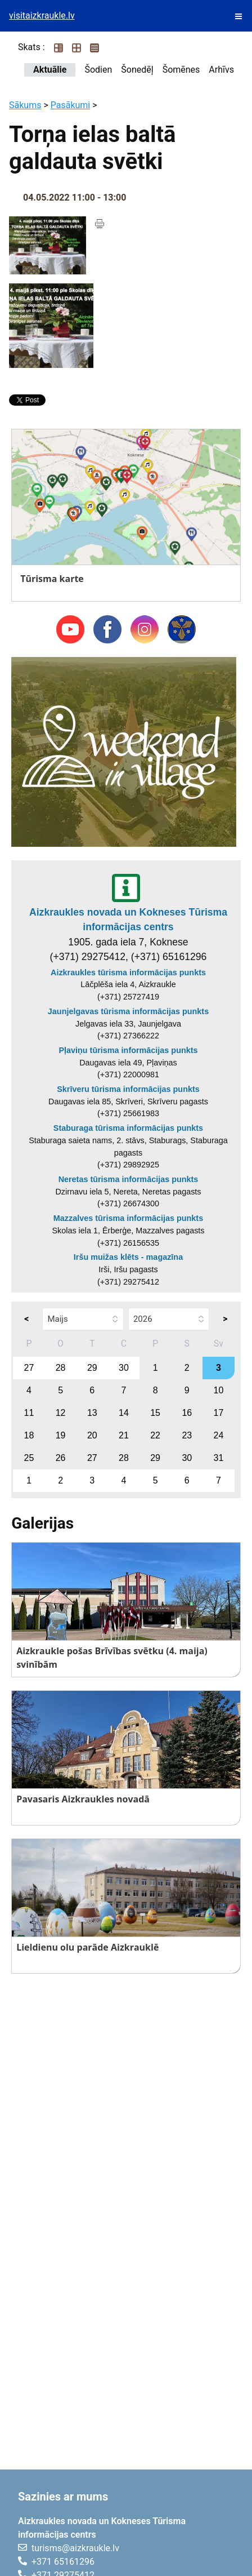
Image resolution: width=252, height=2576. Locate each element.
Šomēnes (181, 69)
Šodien (98, 69)
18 (29, 1435)
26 (61, 1458)
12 (61, 1413)
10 (219, 1390)
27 (29, 1368)
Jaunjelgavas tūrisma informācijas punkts (128, 1011)
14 (124, 1413)
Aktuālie (49, 69)
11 (29, 1413)
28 (61, 1368)
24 (219, 1435)
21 (124, 1435)
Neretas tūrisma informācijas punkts (128, 1179)
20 (92, 1435)
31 (219, 1458)
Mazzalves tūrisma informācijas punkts (128, 1218)
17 (219, 1413)
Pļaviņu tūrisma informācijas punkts (127, 1050)
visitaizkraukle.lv (42, 15)
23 (187, 1435)
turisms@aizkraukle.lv (75, 2548)
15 (155, 1413)
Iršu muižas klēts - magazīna (128, 1257)
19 (61, 1435)
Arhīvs (221, 69)
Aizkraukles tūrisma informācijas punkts (128, 972)
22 (155, 1435)
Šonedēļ (137, 69)
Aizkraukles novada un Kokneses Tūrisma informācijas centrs (128, 919)
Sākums (25, 105)
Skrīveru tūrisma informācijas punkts (128, 1089)
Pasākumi (71, 105)
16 (187, 1413)
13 (92, 1413)
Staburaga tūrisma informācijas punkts (128, 1127)
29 (92, 1368)
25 (29, 1458)
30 (124, 1368)
